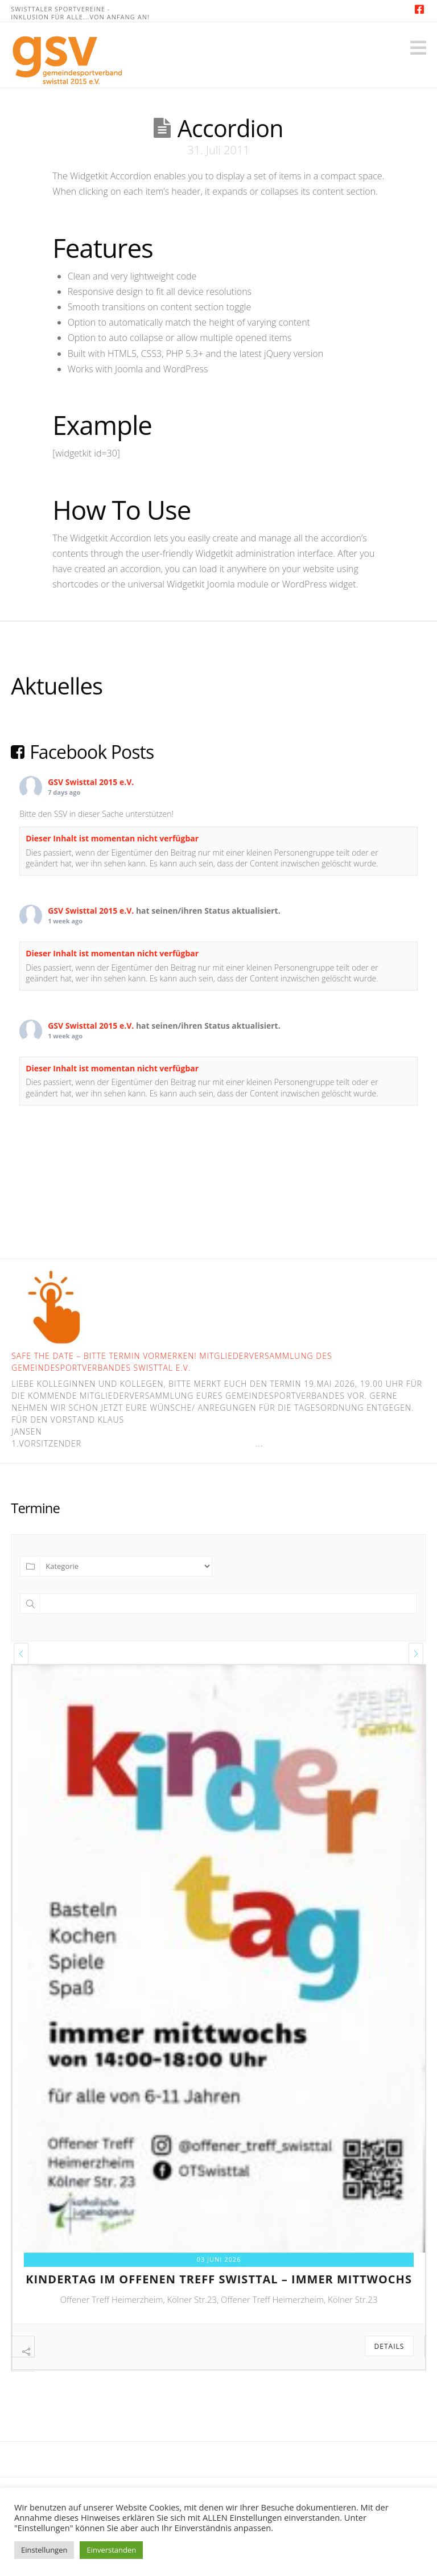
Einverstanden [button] (111, 2550)
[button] (418, 48)
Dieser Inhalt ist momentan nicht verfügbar (112, 838)
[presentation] (21, 1654)
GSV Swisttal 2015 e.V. (91, 782)
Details (389, 2346)
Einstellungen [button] (44, 2550)
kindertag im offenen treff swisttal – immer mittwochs (219, 2279)
